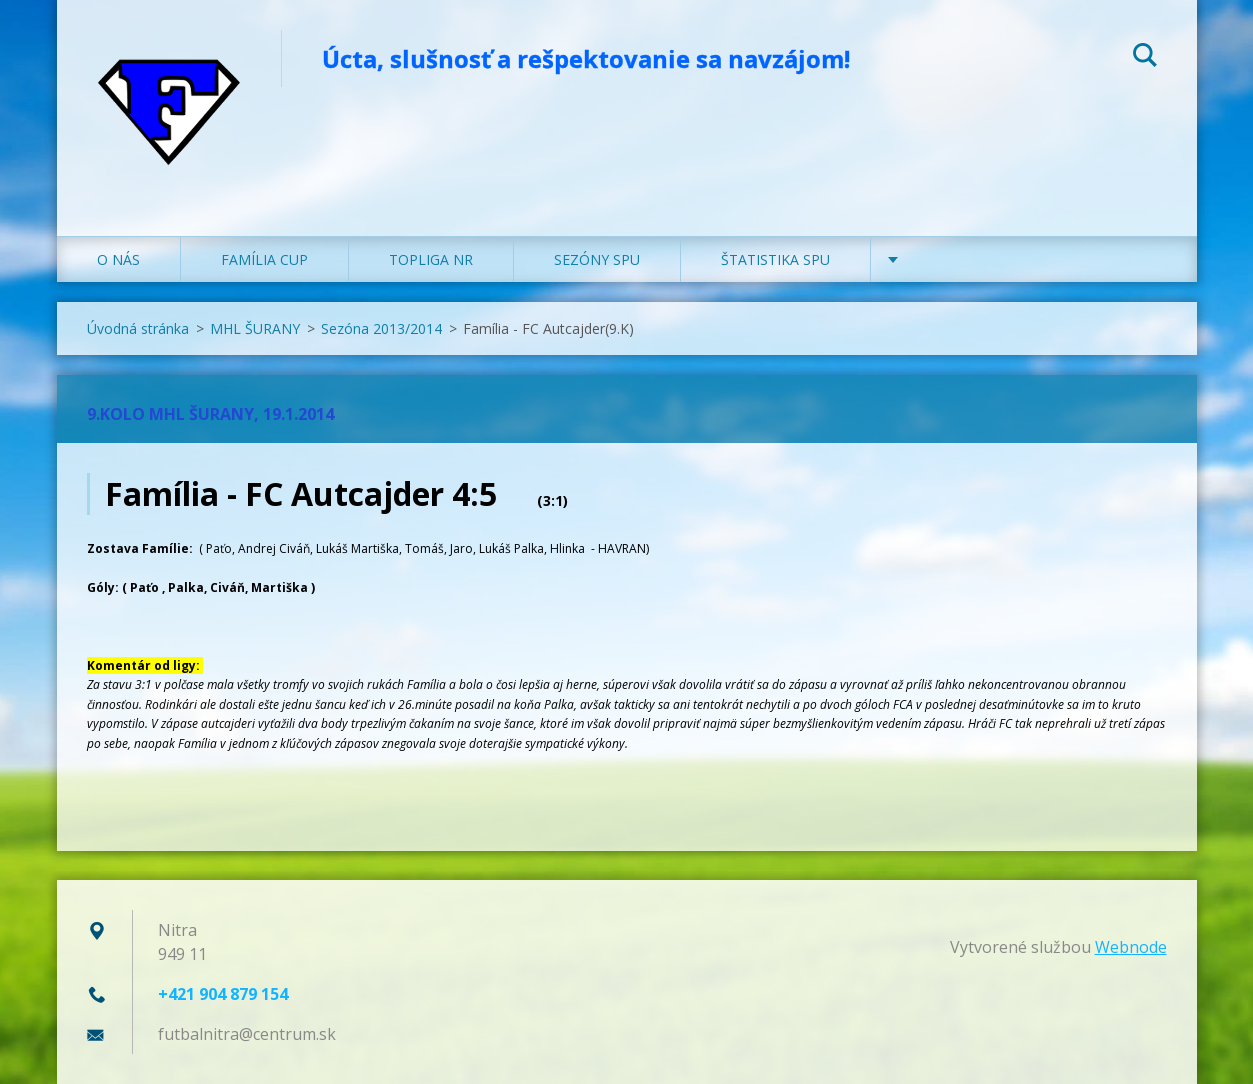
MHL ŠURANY (255, 328)
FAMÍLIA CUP (264, 259)
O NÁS (118, 259)
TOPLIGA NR (431, 259)
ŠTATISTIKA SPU (775, 259)
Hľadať (1145, 58)
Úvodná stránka (138, 328)
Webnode (1131, 947)
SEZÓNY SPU (597, 259)
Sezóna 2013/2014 (381, 328)
